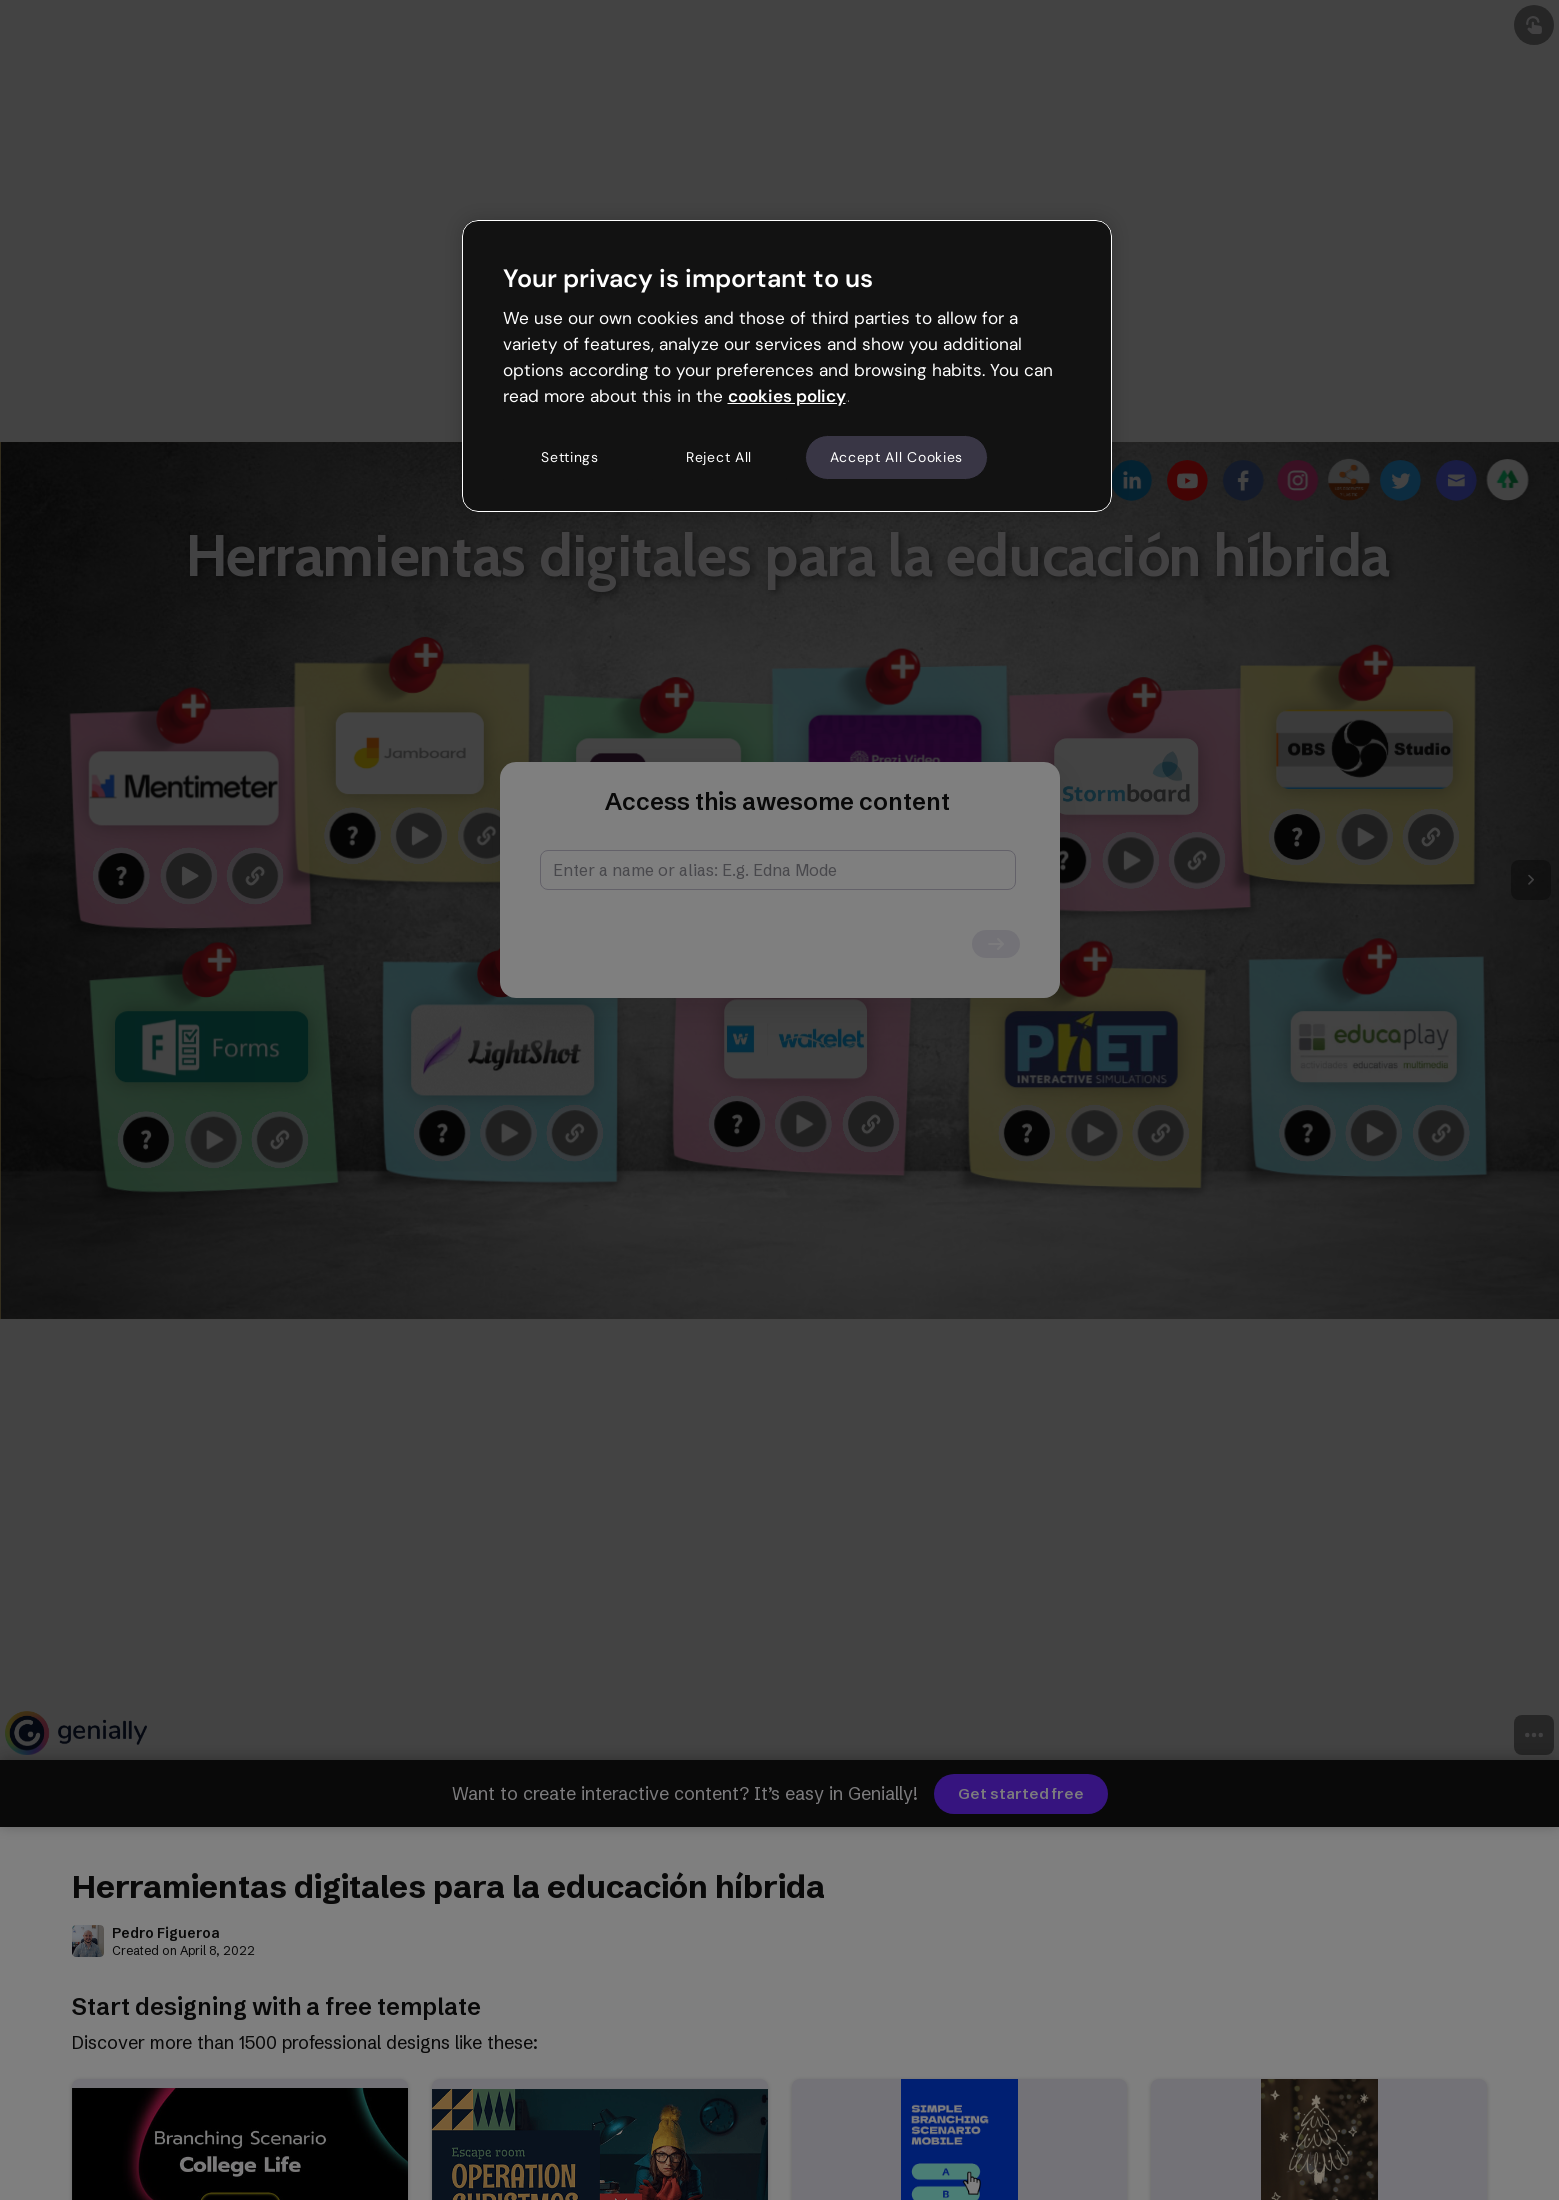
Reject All (719, 457)
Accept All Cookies (897, 457)
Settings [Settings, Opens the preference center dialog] (570, 457)
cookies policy (787, 396)
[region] (787, 366)
